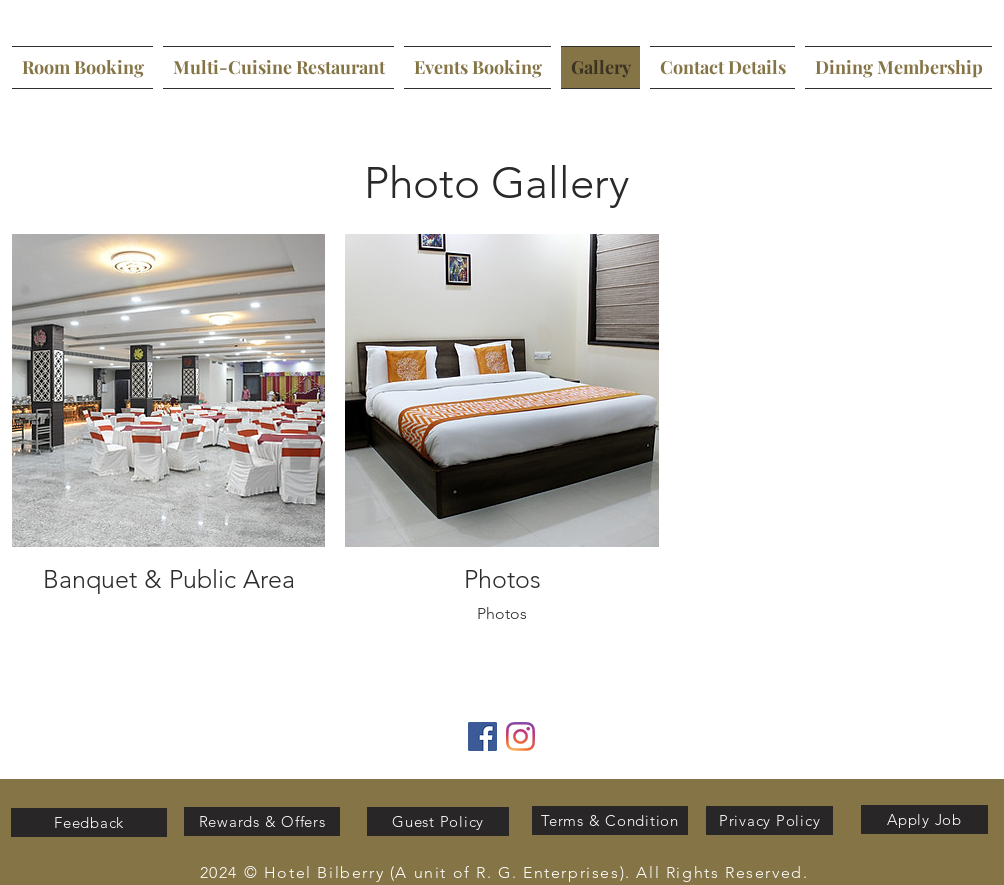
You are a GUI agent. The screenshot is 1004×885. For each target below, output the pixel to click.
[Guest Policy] (438, 821)
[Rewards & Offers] (262, 821)
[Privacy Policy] (769, 820)
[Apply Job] (924, 819)
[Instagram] (520, 736)
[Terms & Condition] (610, 820)
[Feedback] (89, 822)
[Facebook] (482, 736)
